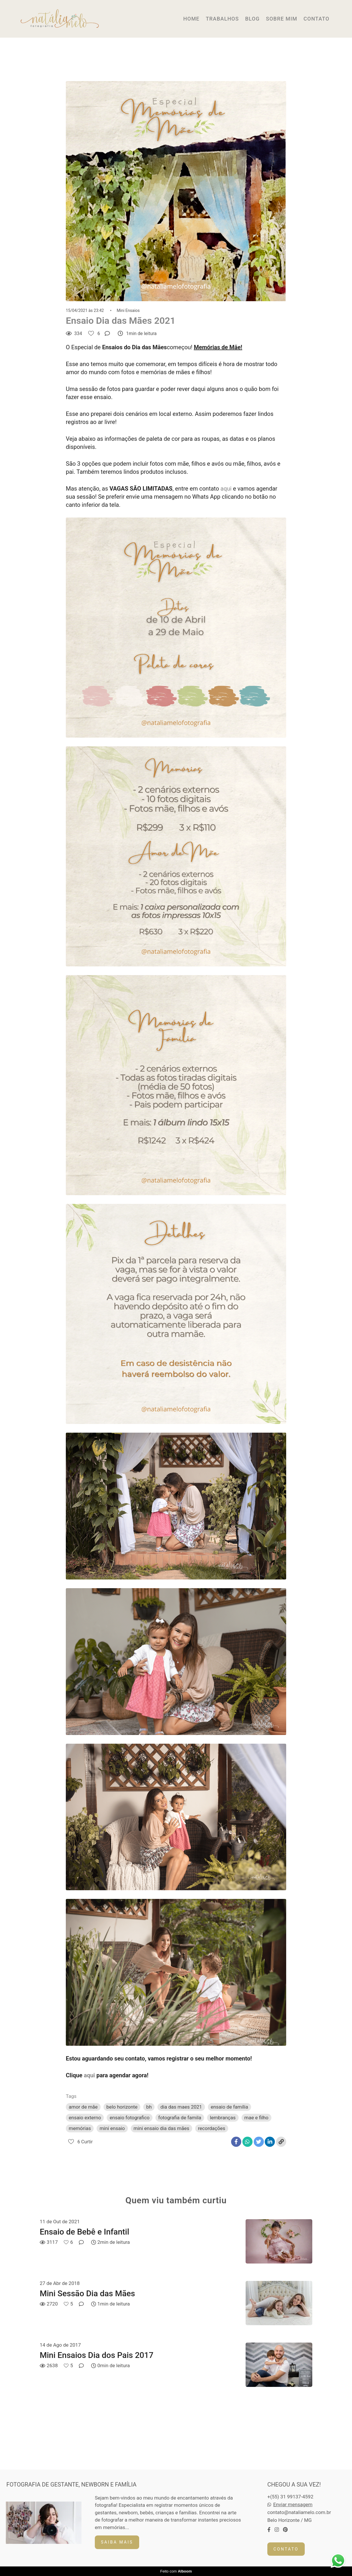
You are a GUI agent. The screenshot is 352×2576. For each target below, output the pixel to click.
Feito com (176, 2571)
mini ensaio (112, 2128)
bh (149, 2107)
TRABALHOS (222, 19)
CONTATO (316, 19)
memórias (80, 2128)
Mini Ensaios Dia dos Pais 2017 (96, 2355)
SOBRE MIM (281, 19)
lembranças (223, 2117)
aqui (225, 488)
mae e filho (256, 2117)
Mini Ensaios (128, 310)
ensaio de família (229, 2107)
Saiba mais (117, 2542)
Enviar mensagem (292, 2504)
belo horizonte (122, 2107)
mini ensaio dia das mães (161, 2128)
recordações (211, 2128)
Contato (286, 2549)
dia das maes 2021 (181, 2107)
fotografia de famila (179, 2117)
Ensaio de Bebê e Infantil (84, 2232)
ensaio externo (85, 2117)
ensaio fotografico (129, 2117)
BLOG (252, 19)
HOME (191, 19)
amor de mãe (83, 2107)
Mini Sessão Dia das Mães (87, 2293)
